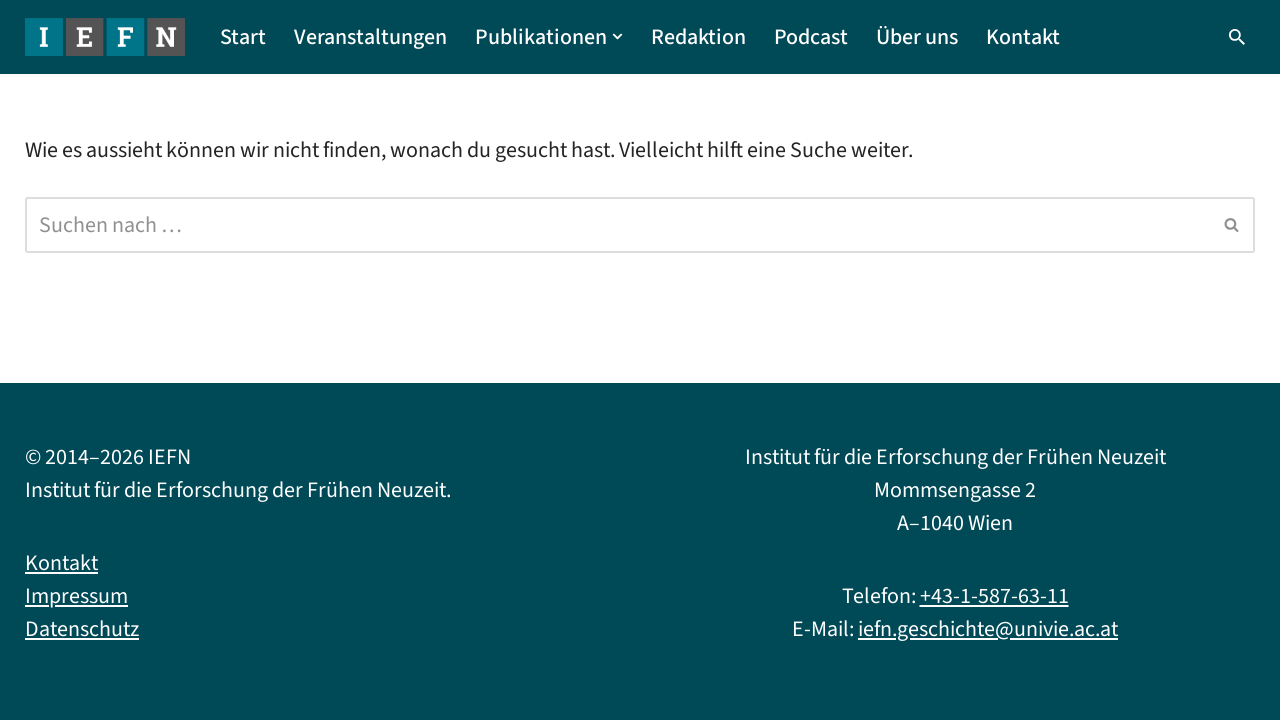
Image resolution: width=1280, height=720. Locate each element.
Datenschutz (82, 629)
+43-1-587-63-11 (994, 596)
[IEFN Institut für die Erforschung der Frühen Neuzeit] (105, 37)
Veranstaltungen (370, 37)
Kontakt (1023, 37)
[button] (617, 36)
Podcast (811, 37)
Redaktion (698, 37)
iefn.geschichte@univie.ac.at (988, 629)
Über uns (917, 37)
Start (243, 37)
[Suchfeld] (1237, 37)
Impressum (76, 596)
